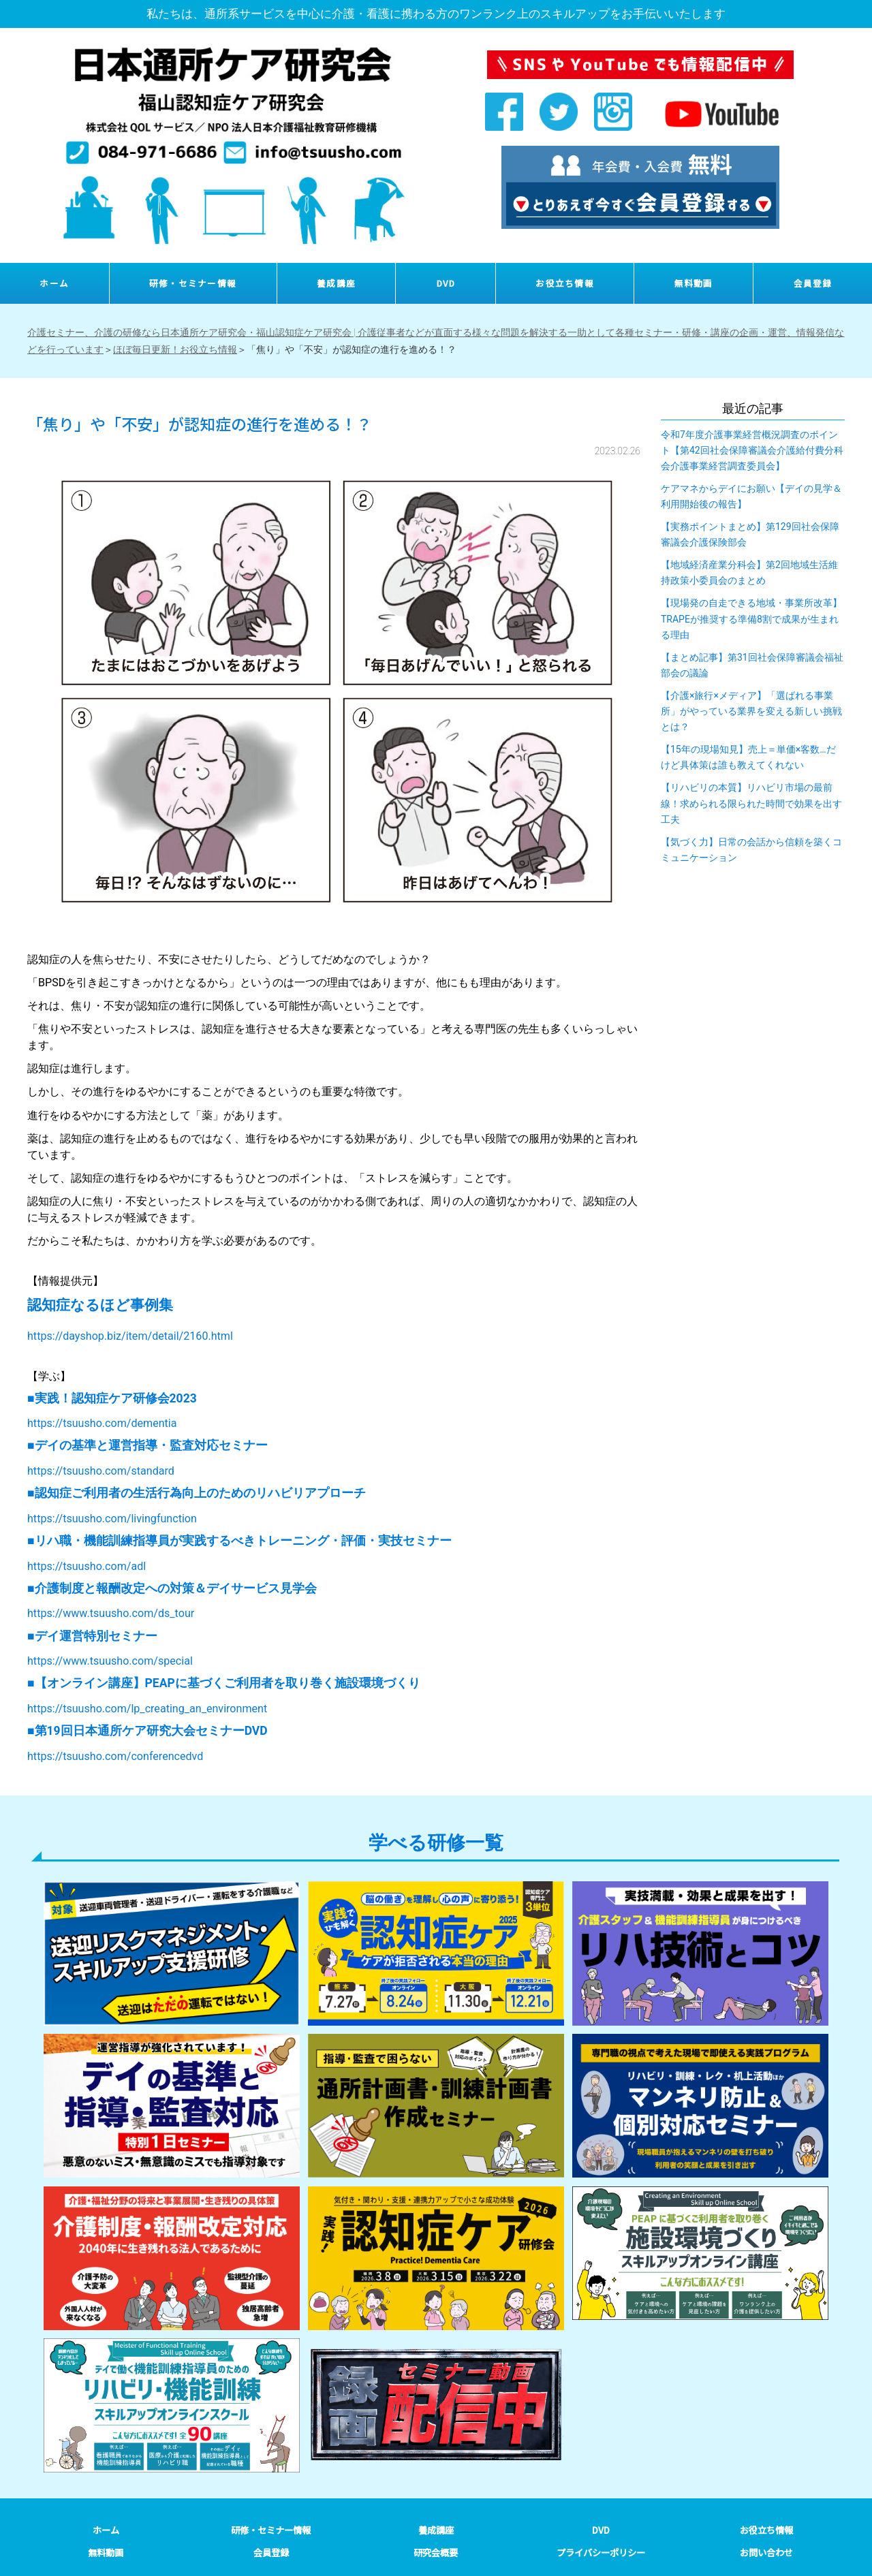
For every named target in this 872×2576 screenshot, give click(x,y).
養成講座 (336, 283)
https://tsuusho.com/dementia (102, 1423)
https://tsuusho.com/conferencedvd (115, 1756)
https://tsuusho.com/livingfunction (112, 1518)
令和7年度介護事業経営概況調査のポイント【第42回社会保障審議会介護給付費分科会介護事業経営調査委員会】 (752, 450)
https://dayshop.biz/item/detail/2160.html (130, 1336)
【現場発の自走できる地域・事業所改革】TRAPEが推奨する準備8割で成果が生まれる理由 (751, 618)
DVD (446, 283)
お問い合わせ (766, 2552)
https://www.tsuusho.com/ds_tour (110, 1613)
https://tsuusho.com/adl (86, 1566)
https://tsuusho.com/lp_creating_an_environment (147, 1708)
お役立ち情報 (564, 283)
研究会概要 (436, 2552)
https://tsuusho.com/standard (100, 1470)
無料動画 (693, 283)
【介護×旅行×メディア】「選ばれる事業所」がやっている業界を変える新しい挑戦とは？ (751, 711)
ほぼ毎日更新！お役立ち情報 (175, 349)
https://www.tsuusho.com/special (110, 1660)
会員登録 (813, 283)
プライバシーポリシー (601, 2552)
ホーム (54, 283)
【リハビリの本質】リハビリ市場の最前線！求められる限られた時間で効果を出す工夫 (751, 803)
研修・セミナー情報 (192, 283)
